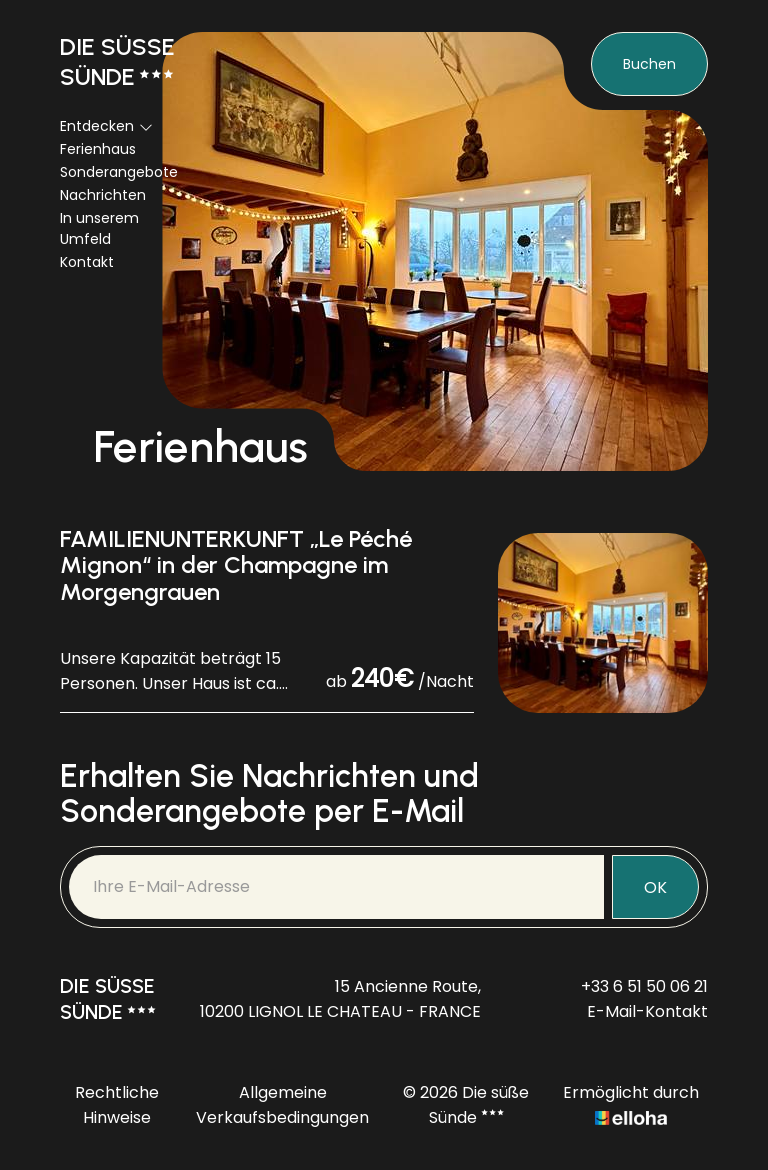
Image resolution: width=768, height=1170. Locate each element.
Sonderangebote (119, 172)
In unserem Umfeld (99, 228)
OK (655, 887)
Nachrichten (103, 195)
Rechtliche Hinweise (117, 1105)
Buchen (649, 64)
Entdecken (106, 126)
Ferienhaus (98, 149)
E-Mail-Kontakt (647, 1011)
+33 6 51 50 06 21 (644, 986)
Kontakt (87, 262)
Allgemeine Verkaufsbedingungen (282, 1105)
